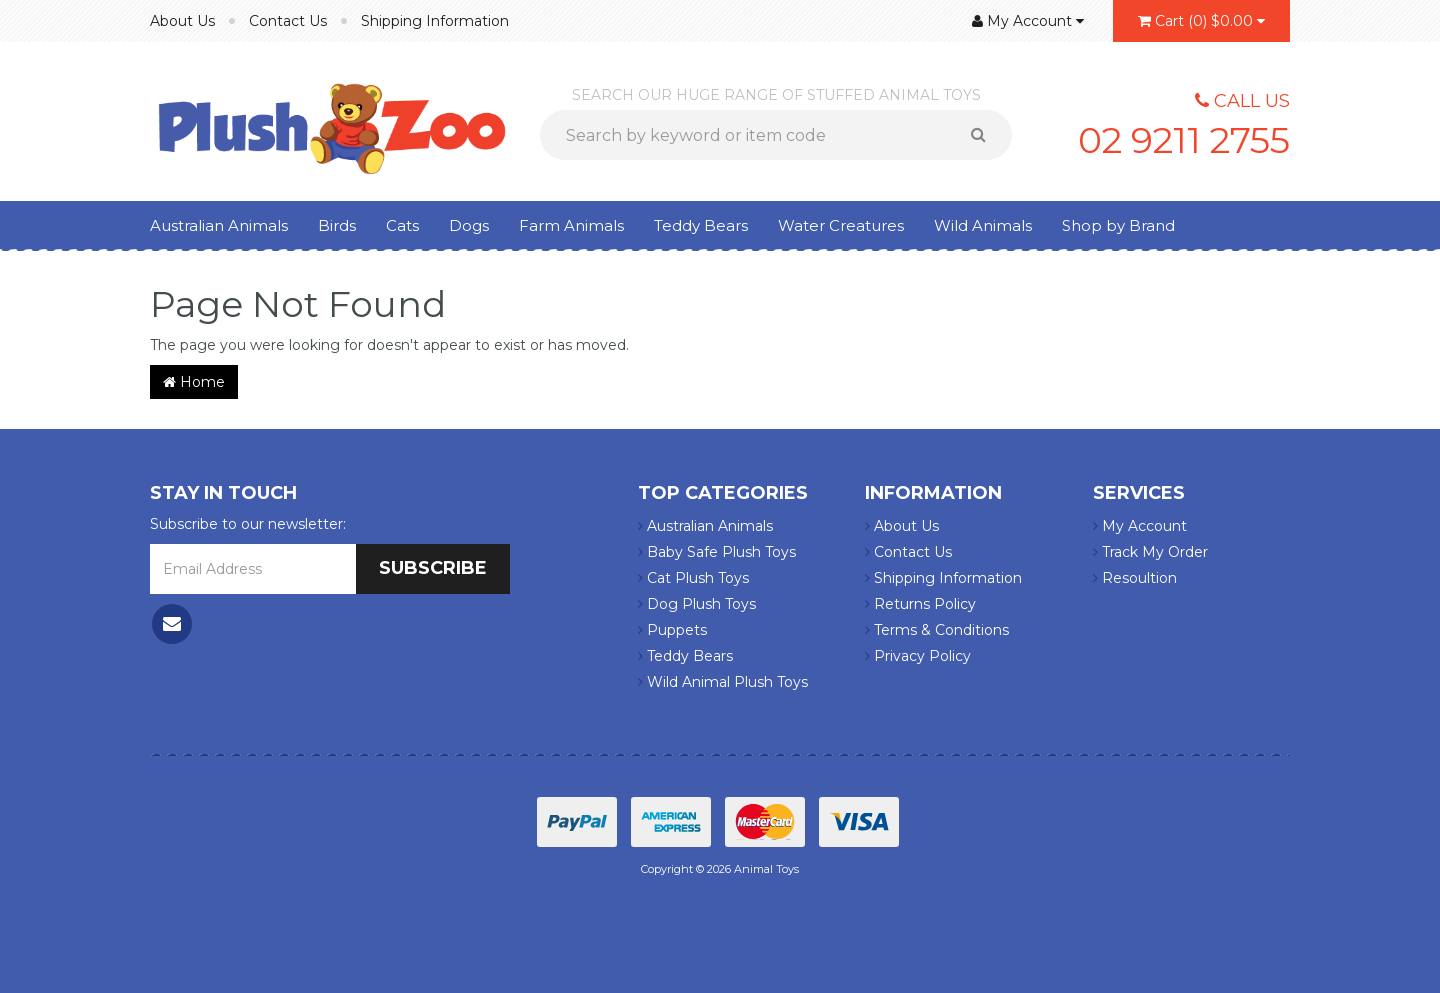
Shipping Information (435, 21)
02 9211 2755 (1184, 140)
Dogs (469, 225)
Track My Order (1150, 552)
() (1201, 21)
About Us (182, 21)
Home (194, 382)
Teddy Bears (701, 225)
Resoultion (1135, 578)
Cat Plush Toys (693, 578)
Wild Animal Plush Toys (723, 682)
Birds (337, 225)
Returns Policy (920, 604)
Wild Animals (983, 225)
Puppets (672, 630)
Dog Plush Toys (697, 604)
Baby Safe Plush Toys (717, 552)
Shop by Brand (1118, 225)
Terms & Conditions (937, 630)
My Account (1140, 526)
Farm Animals (571, 225)
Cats (402, 225)
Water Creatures (841, 225)
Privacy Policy (918, 656)
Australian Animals (219, 225)
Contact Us (288, 21)
